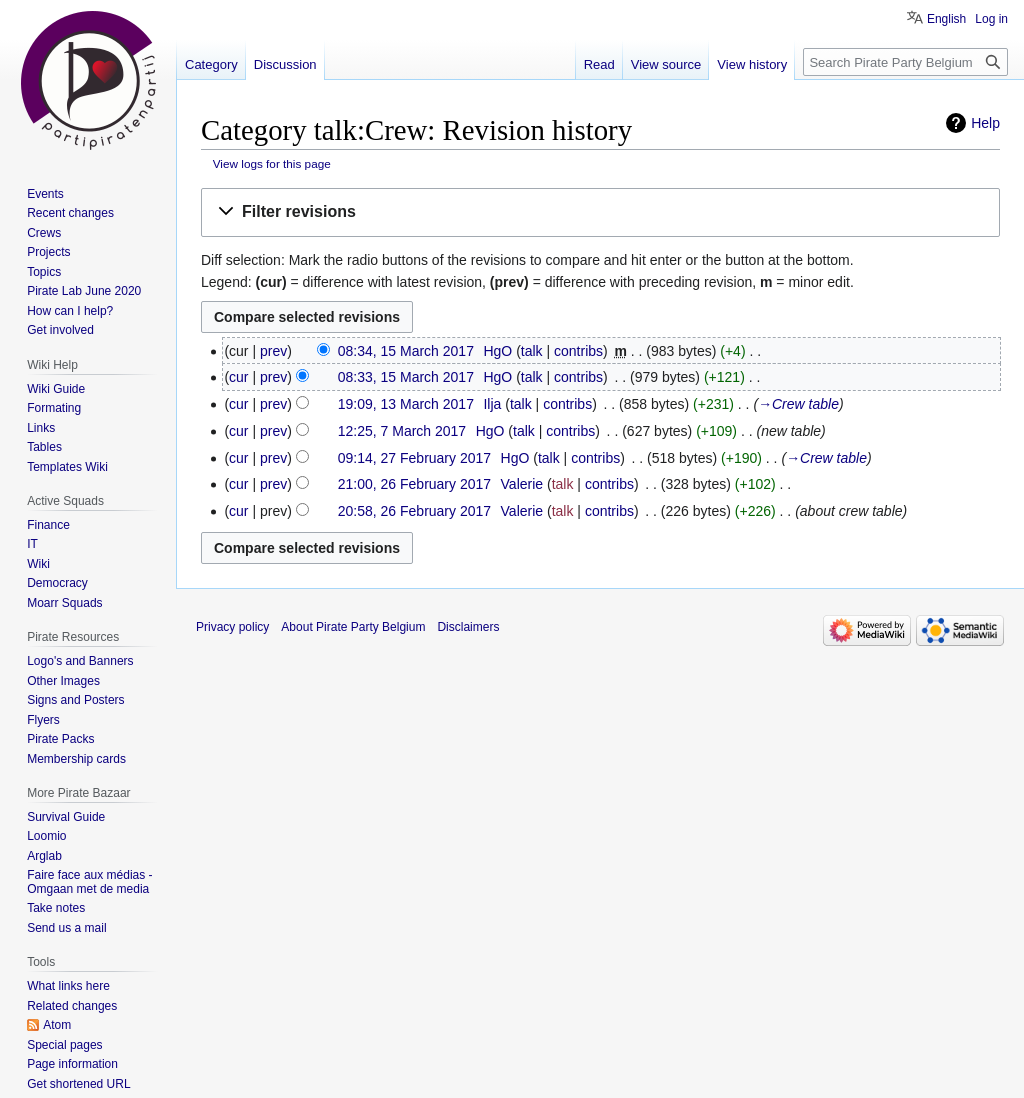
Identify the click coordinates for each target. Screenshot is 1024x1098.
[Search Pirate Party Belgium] (905, 62)
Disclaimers (468, 627)
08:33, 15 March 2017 (406, 377)
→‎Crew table (798, 404)
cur (238, 377)
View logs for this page (272, 163)
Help (985, 123)
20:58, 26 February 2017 (414, 511)
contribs (578, 351)
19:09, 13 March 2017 (406, 404)
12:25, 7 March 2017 (402, 431)
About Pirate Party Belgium (353, 627)
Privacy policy (232, 627)
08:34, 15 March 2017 (406, 351)
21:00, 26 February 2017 (414, 484)
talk (532, 351)
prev (273, 351)
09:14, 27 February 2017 (414, 458)
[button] (600, 212)
